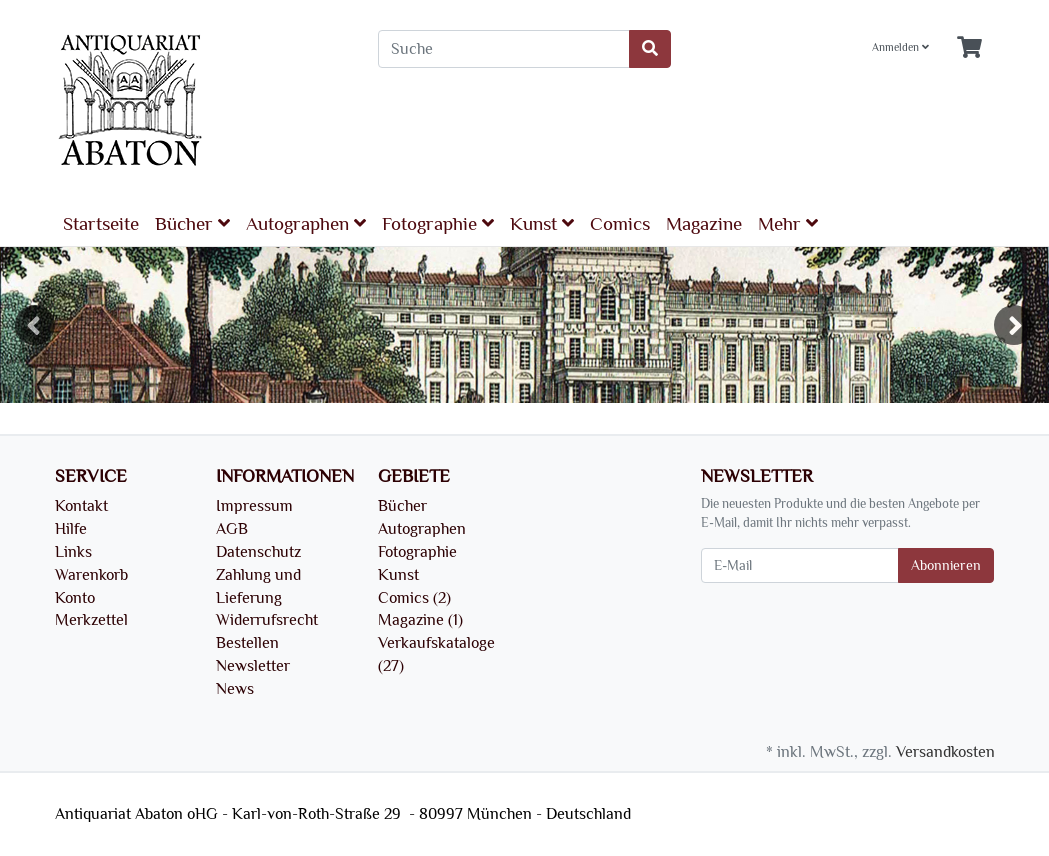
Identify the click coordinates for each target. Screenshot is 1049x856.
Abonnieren (946, 565)
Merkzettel (91, 620)
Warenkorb (91, 575)
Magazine (704, 224)
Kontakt (81, 506)
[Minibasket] (969, 48)
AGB (232, 529)
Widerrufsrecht (267, 620)
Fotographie (438, 223)
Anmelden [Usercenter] (900, 47)
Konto (75, 598)
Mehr (788, 223)
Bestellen (247, 643)
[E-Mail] (800, 565)
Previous (35, 325)
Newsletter (253, 666)
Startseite (101, 224)
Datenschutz (258, 552)
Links (73, 552)
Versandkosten (945, 752)
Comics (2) (414, 598)
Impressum (254, 506)
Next (1014, 325)
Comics (620, 224)
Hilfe (71, 529)
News (235, 689)
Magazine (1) (420, 620)
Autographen (306, 223)
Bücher (192, 223)
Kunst (542, 223)
